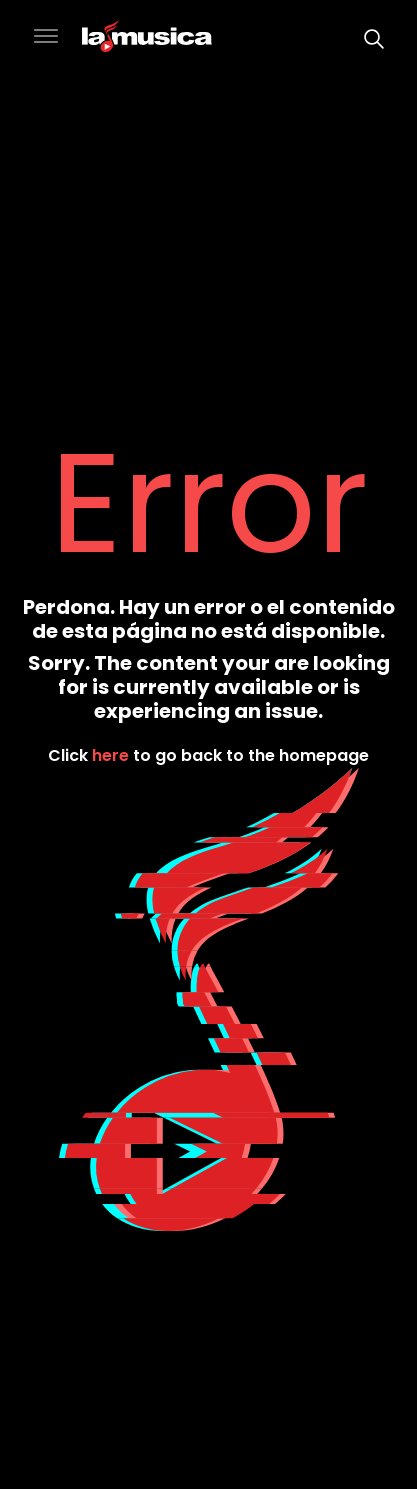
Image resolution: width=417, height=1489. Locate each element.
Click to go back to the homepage (208, 754)
